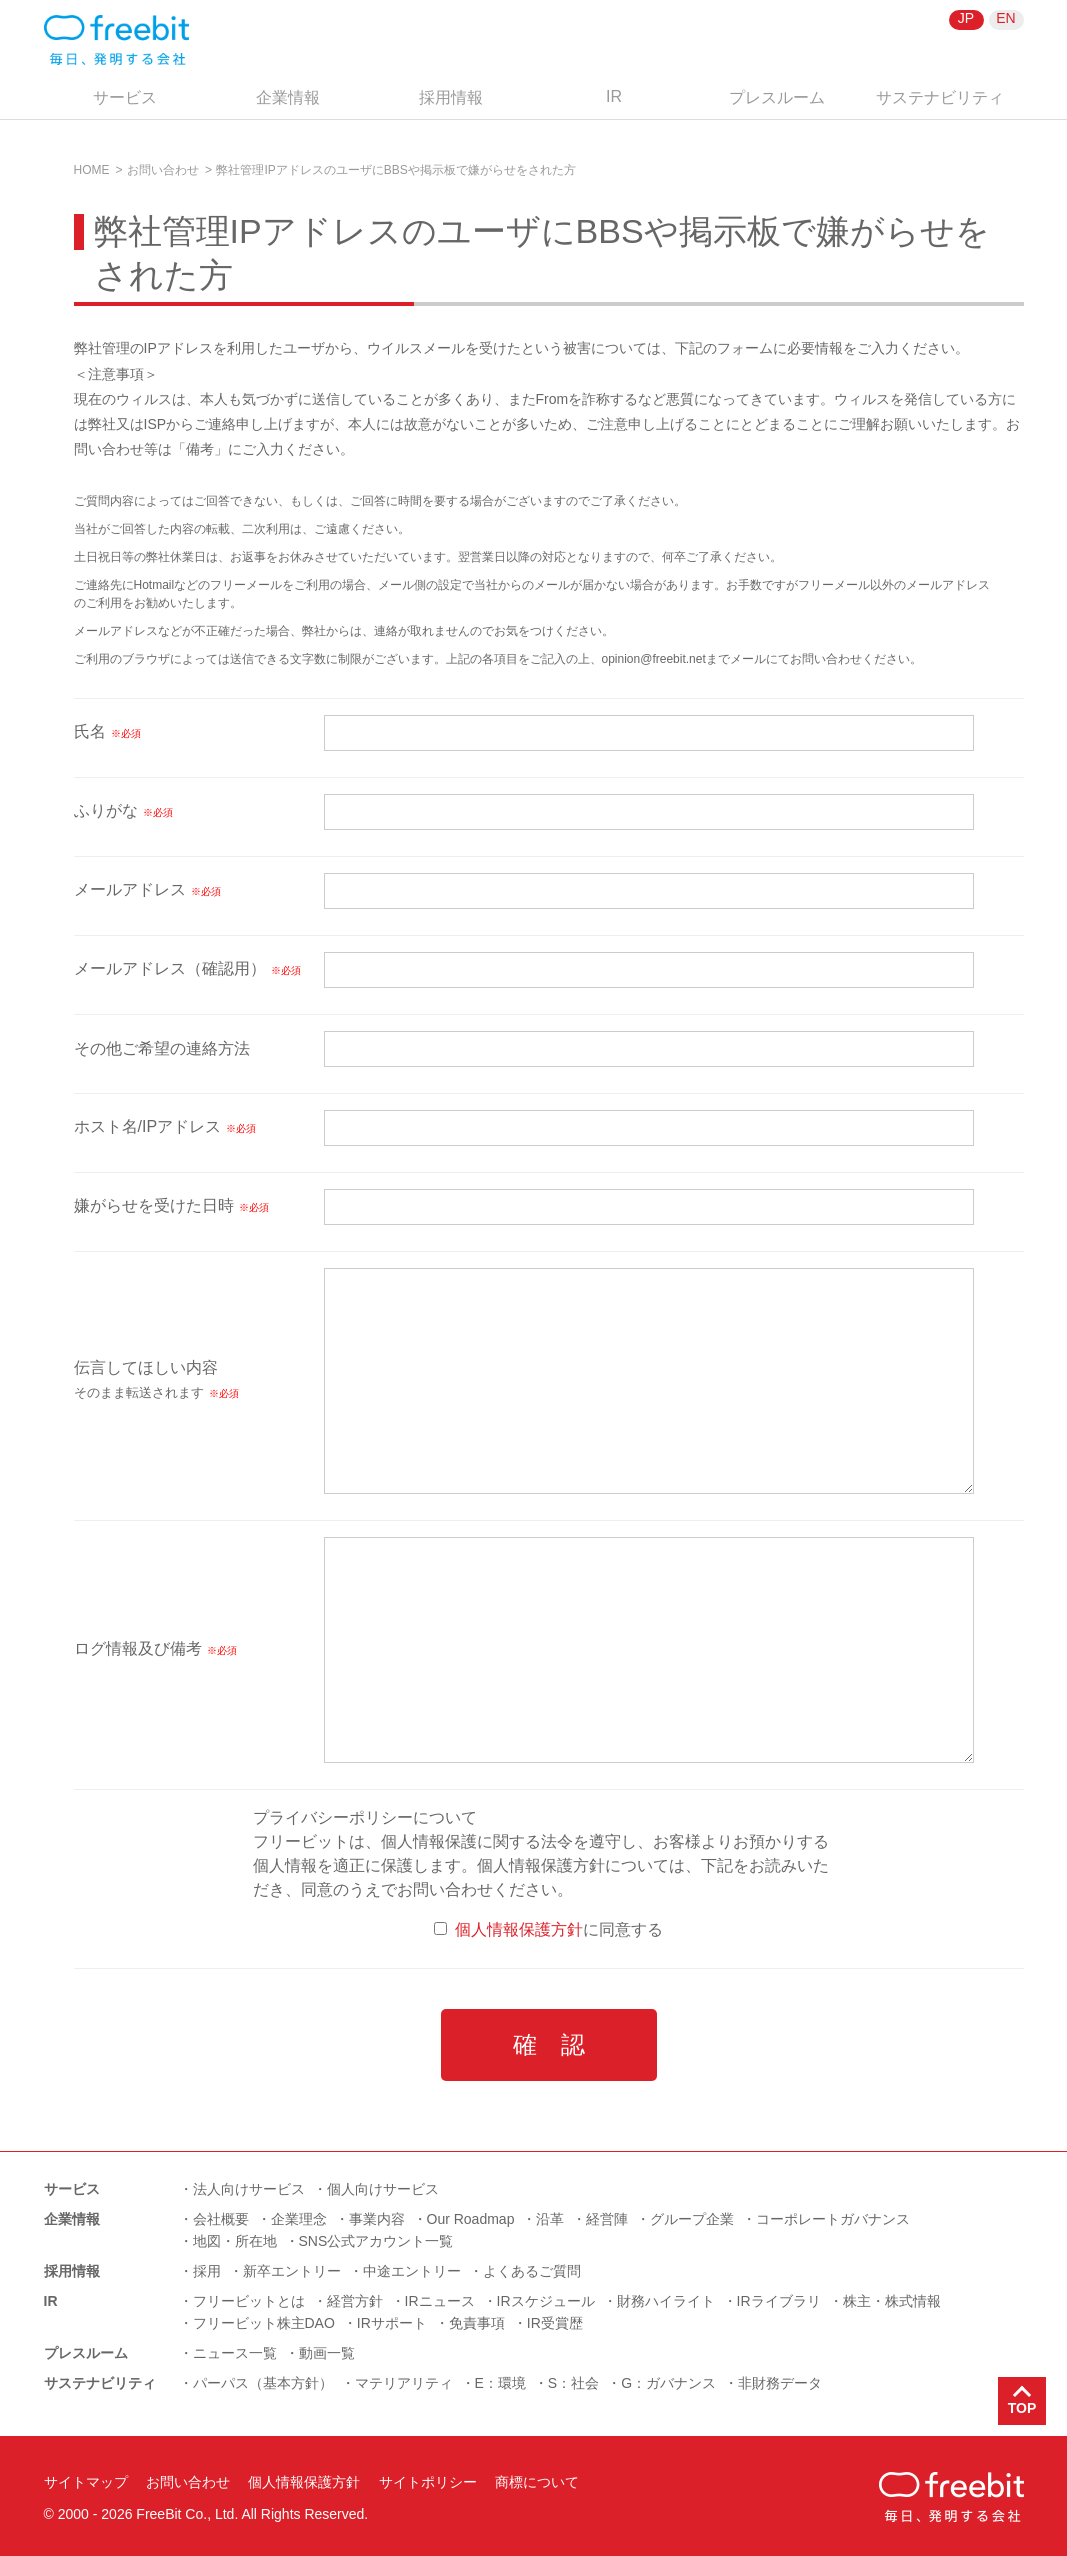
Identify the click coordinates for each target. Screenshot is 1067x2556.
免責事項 (477, 2323)
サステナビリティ (940, 97)
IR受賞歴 (555, 2323)
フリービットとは (249, 2301)
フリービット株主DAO (264, 2323)
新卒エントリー (292, 2271)
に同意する (548, 1929)
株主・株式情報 (892, 2301)
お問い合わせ (163, 170)
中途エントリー (412, 2271)
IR (614, 96)
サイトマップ (86, 2482)
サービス (125, 97)
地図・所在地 (235, 2241)
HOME (92, 170)
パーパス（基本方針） (263, 2383)
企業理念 (299, 2219)
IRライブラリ (779, 2301)
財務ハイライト (666, 2301)
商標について (537, 2482)
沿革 (550, 2219)
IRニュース (440, 2301)
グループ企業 (692, 2219)
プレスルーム (777, 97)
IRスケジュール (546, 2301)
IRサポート (392, 2323)
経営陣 (607, 2219)
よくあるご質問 (532, 2271)
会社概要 (221, 2219)
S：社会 (573, 2383)
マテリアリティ (404, 2383)
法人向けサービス (249, 2189)
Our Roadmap (471, 2219)
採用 (207, 2271)
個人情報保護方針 (519, 1929)
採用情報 (451, 97)
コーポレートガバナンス (833, 2219)
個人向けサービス (383, 2189)
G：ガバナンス (668, 2383)
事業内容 (377, 2219)
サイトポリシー (428, 2482)
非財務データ (780, 2383)
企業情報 (288, 97)
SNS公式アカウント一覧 (376, 2241)
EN (1005, 18)
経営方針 (355, 2301)
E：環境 (500, 2383)
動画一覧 (327, 2353)
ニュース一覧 (235, 2353)
